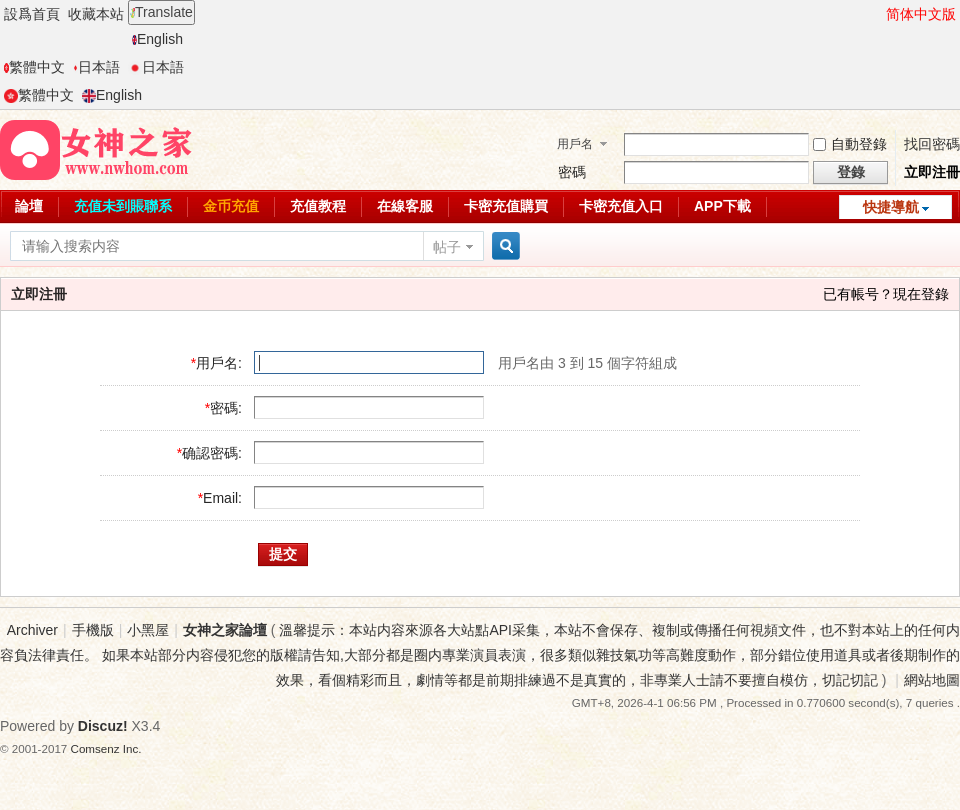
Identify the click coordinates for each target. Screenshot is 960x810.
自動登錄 (850, 144)
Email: (222, 498)
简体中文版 (921, 14)
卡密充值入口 (621, 206)
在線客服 (405, 206)
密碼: (226, 408)
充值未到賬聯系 (123, 206)
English (157, 39)
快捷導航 (891, 207)
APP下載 (722, 206)
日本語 (96, 67)
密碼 (572, 172)
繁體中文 (34, 67)
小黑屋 (148, 630)
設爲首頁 (32, 14)
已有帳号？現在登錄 (886, 294)
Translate (161, 12)
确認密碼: (212, 453)
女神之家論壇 (225, 630)
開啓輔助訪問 (877, 14)
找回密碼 (932, 144)
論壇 (29, 206)
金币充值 (231, 206)
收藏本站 (96, 14)
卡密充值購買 (506, 206)
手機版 (93, 630)
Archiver (32, 630)
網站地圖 (932, 680)
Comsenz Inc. (106, 748)
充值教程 (318, 206)
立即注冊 (932, 172)
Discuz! (103, 726)
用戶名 (575, 144)
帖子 (447, 247)
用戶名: (219, 363)
